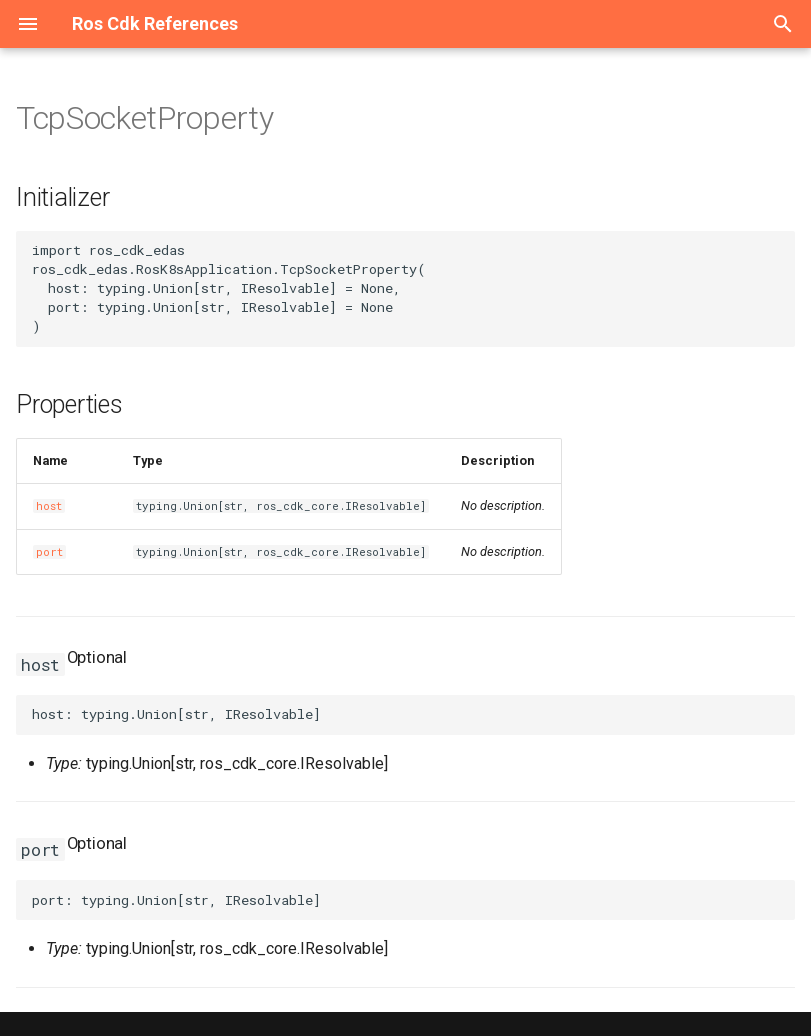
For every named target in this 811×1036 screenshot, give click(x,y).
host (49, 506)
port (49, 552)
